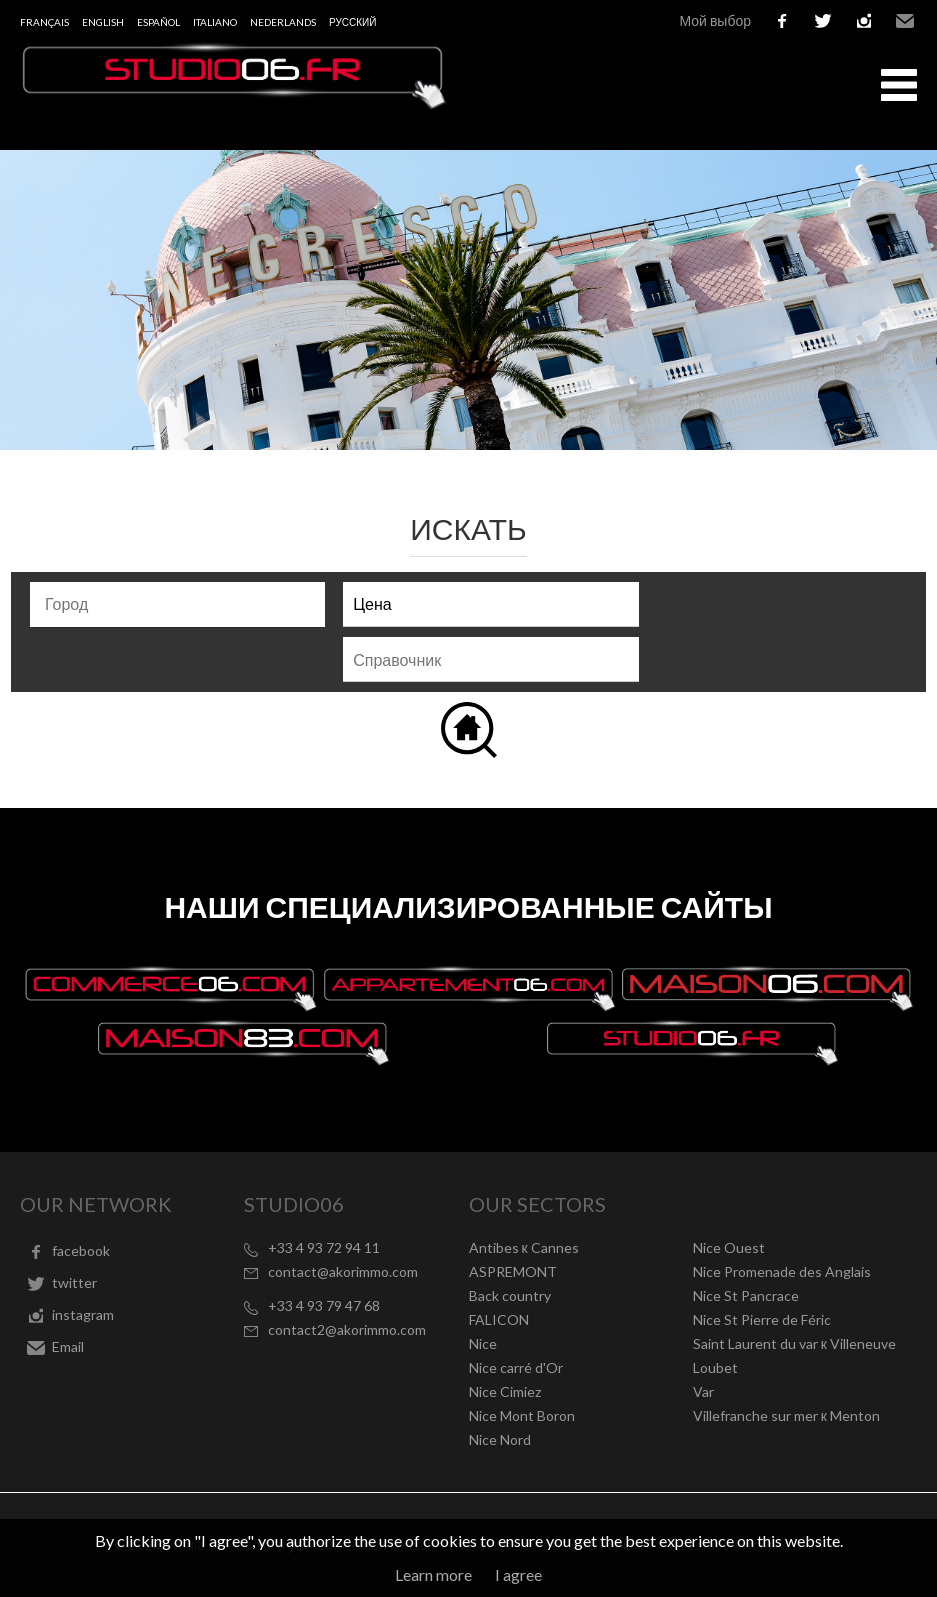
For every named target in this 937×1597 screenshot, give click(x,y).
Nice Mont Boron (522, 1415)
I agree (518, 1574)
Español (158, 22)
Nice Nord (500, 1439)
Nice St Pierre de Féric (762, 1319)
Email (905, 21)
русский (352, 22)
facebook (782, 21)
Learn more (433, 1574)
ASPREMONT (513, 1271)
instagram (864, 21)
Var (703, 1391)
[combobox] (177, 604)
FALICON (499, 1319)
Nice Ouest (729, 1247)
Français (44, 22)
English (103, 22)
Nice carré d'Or (516, 1367)
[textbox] (182, 604)
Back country (510, 1295)
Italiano (215, 22)
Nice (483, 1343)
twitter (823, 21)
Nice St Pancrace (746, 1295)
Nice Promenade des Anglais (782, 1271)
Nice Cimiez (505, 1391)
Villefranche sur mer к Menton (786, 1415)
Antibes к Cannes (524, 1247)
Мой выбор (715, 20)
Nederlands (283, 22)
